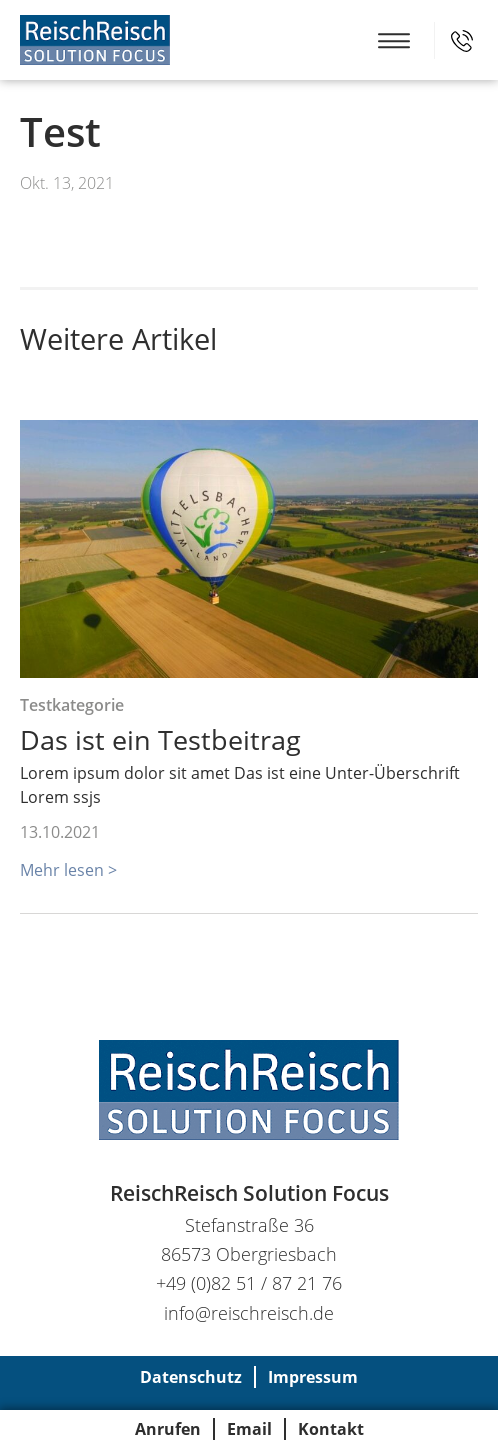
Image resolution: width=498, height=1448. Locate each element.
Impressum (313, 1377)
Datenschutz (191, 1377)
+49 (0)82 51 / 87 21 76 (462, 41)
